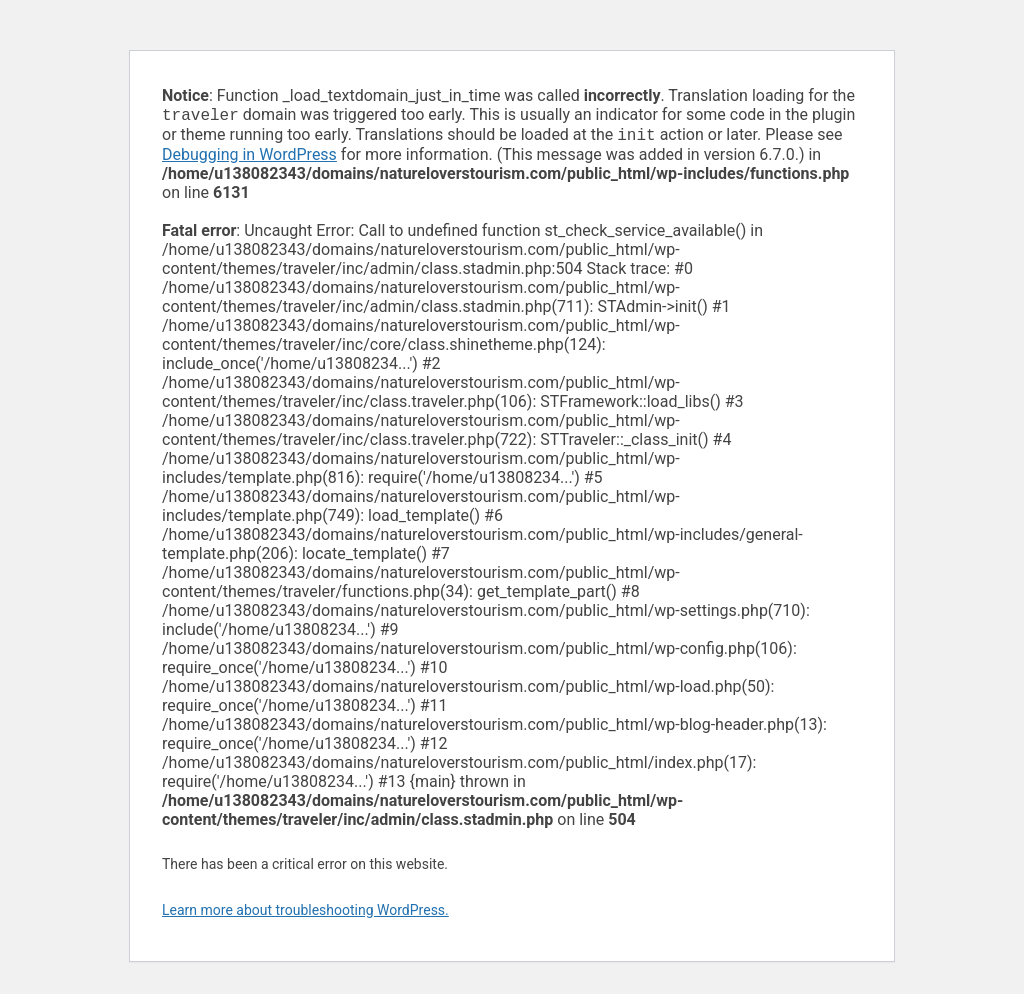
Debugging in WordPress (249, 158)
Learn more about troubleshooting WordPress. (305, 914)
